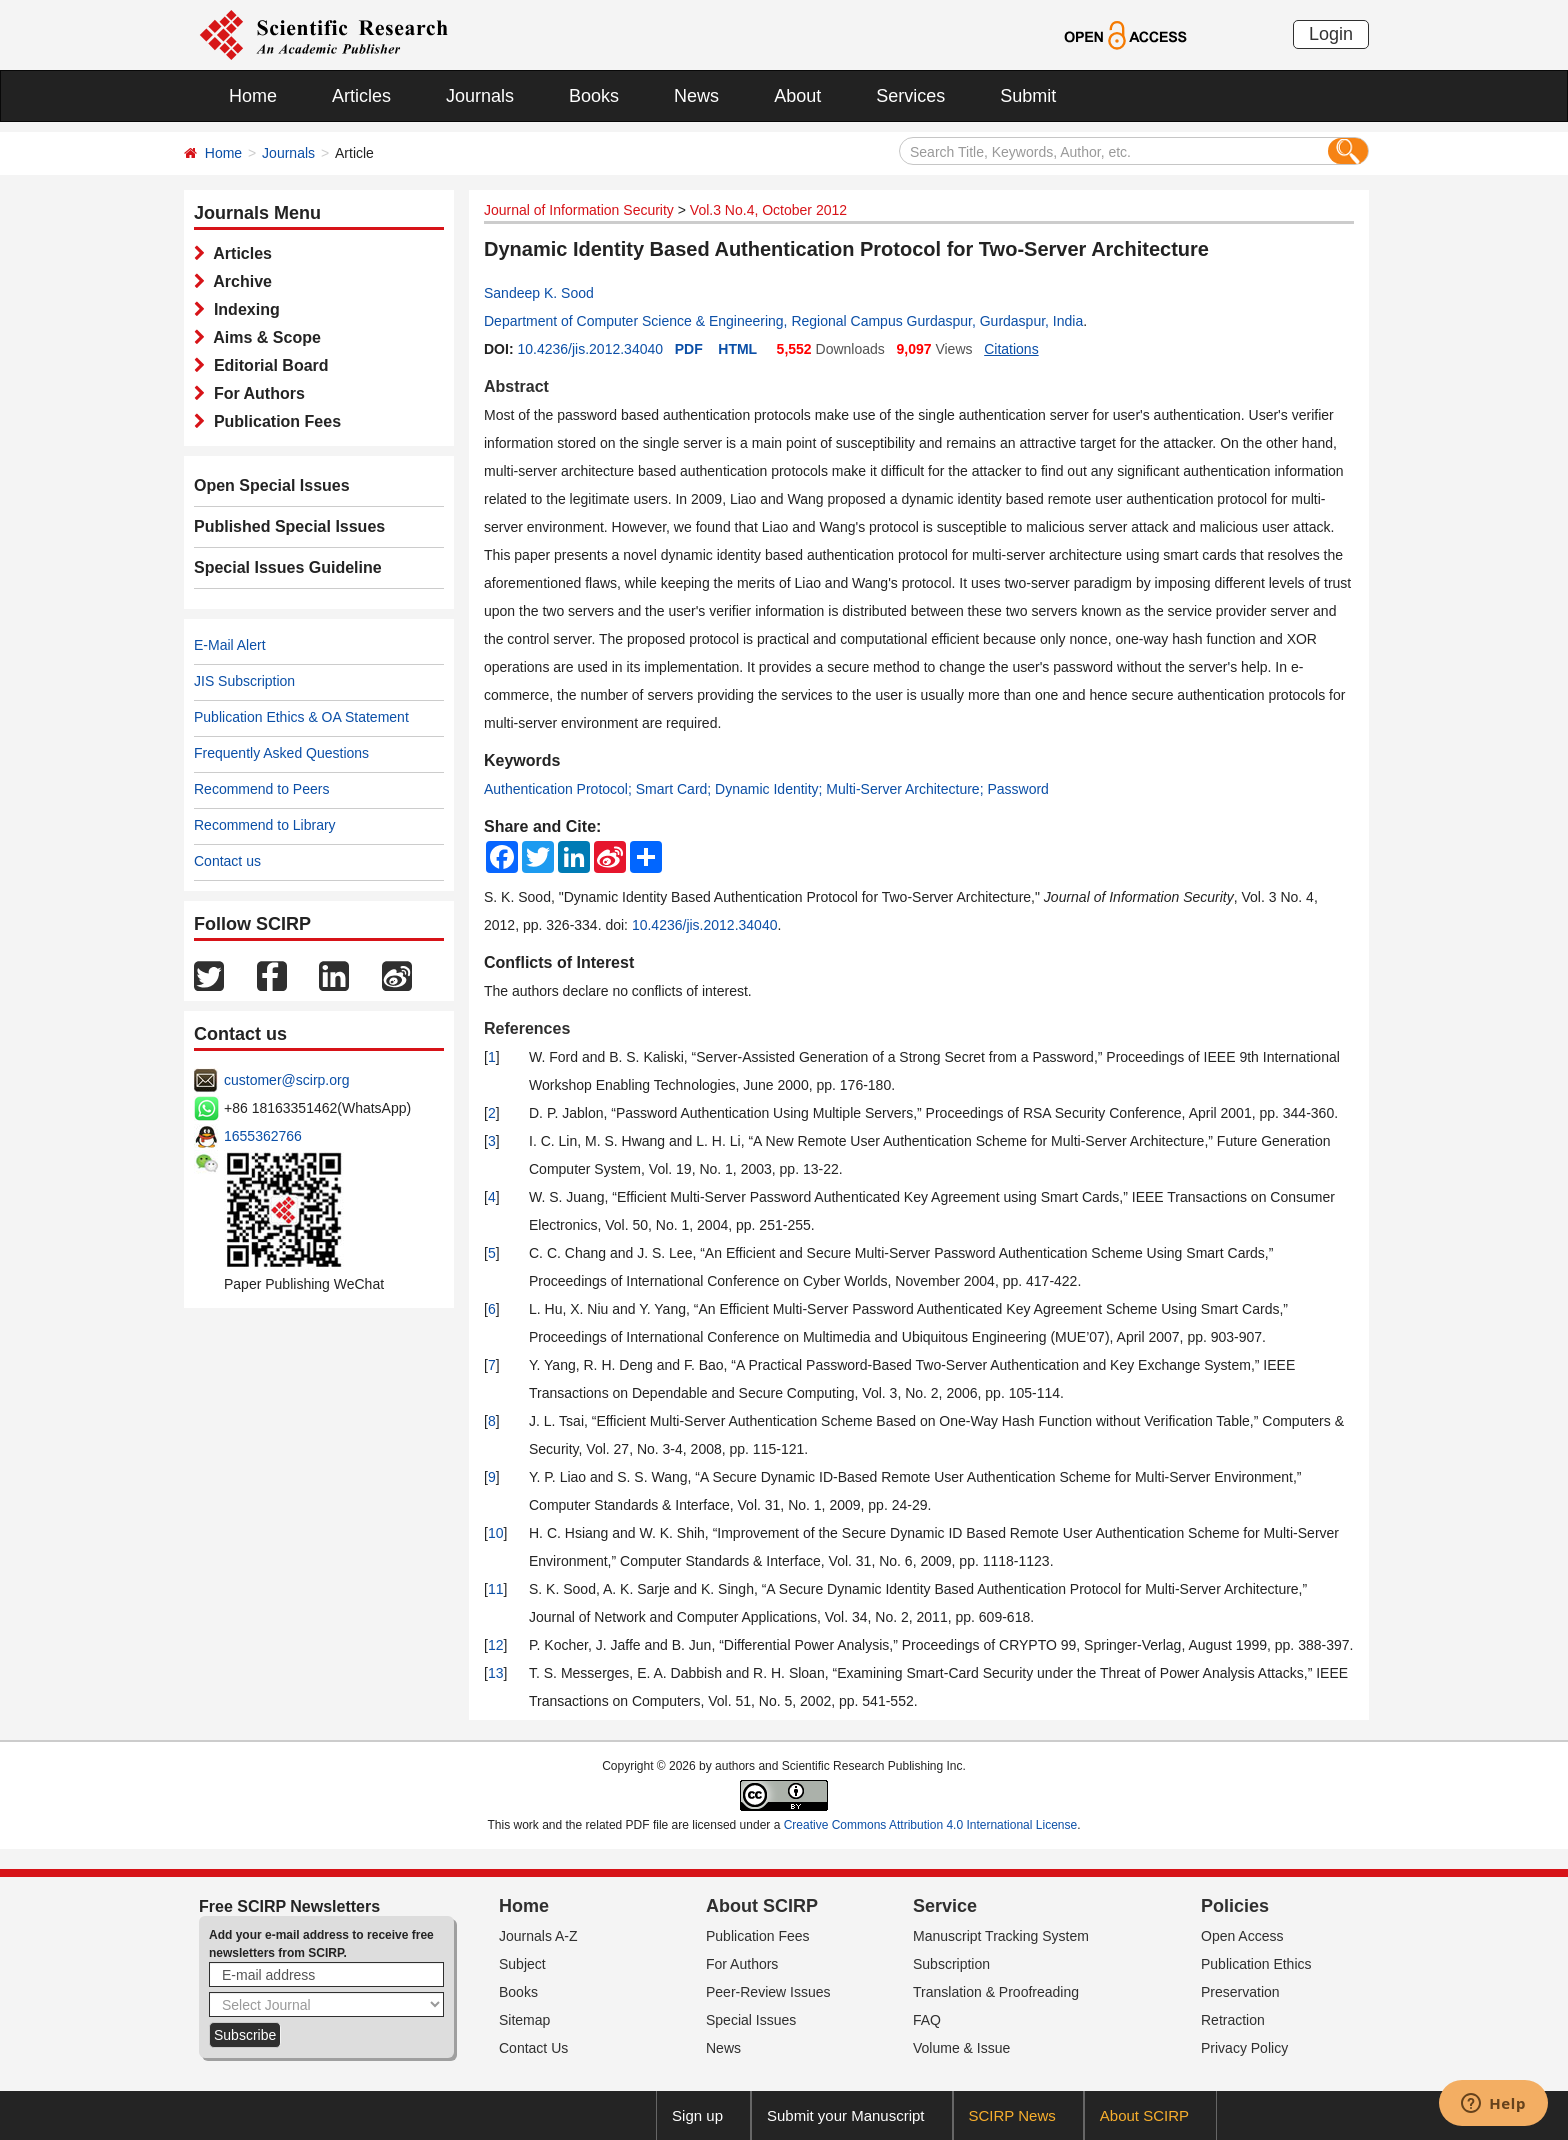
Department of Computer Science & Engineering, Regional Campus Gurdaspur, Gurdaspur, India (783, 321)
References (527, 1028)
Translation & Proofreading (996, 1992)
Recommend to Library (265, 825)
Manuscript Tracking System (1001, 1936)
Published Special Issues (289, 526)
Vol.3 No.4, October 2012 (768, 210)
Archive (238, 281)
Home (253, 96)
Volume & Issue (961, 2048)
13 (496, 1673)
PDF (689, 349)
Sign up (697, 2115)
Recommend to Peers (261, 789)
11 (496, 1589)
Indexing (242, 309)
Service (945, 1906)
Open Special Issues (272, 485)
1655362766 (263, 1136)
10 (496, 1533)
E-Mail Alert (230, 645)
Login (1331, 34)
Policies (1235, 1906)
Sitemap (524, 2020)
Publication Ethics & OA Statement (301, 717)
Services (910, 96)
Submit (1028, 96)
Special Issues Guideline (288, 567)
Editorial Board (267, 365)
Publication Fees (273, 421)
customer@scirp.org (286, 1080)
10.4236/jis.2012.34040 (590, 349)
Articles (361, 96)
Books (594, 96)
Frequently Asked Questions (281, 753)
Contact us (227, 861)
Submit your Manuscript (846, 2115)
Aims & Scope (263, 337)
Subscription (951, 1964)
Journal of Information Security (579, 210)
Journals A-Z (538, 1936)
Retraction (1233, 2020)
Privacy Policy (1244, 2048)
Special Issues (751, 2020)
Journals (480, 96)
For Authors (255, 393)
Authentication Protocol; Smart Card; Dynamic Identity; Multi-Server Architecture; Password (766, 789)
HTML (737, 349)
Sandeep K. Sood (539, 293)
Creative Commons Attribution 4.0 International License (931, 1825)
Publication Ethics (1256, 1964)
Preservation (1240, 1992)
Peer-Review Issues (768, 1992)
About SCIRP (762, 1906)
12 (496, 1645)
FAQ (927, 2020)
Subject (522, 1964)
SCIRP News (1012, 2115)
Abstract (516, 386)
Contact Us (533, 2048)
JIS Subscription (244, 681)
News (696, 96)
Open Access (1242, 1936)
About (797, 96)
